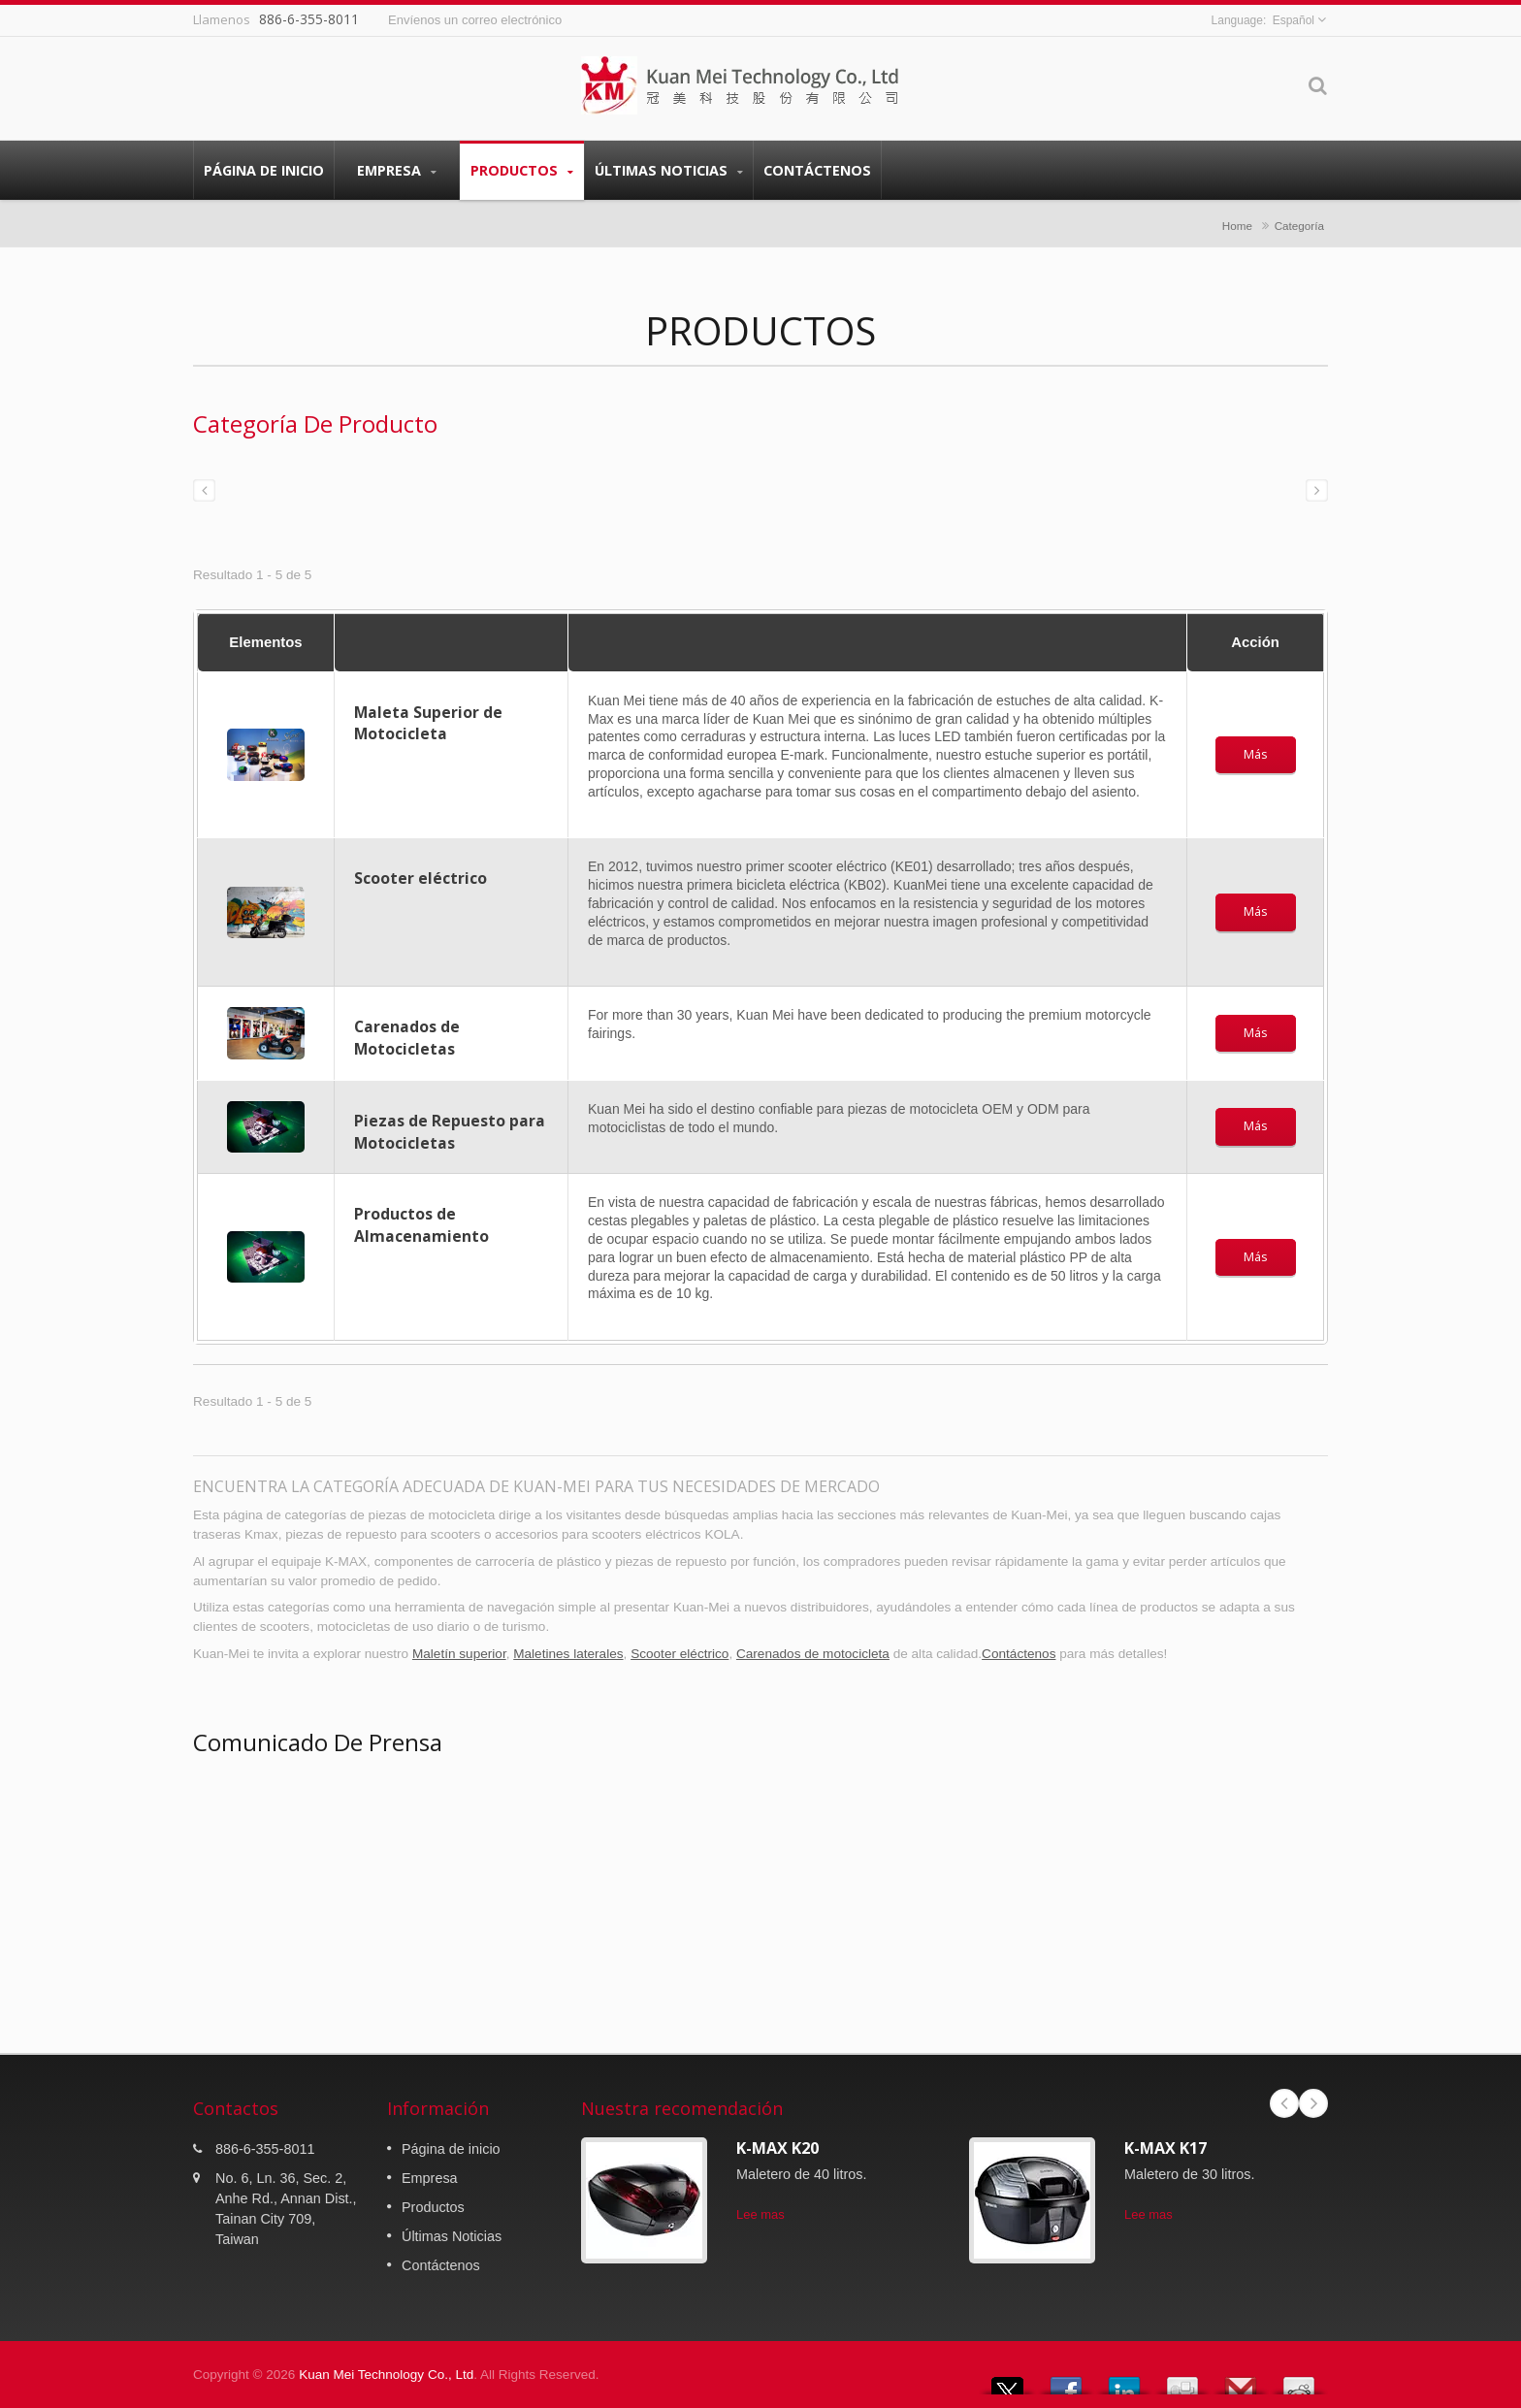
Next (1313, 2103)
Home (1237, 225)
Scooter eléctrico (420, 878)
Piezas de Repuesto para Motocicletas (449, 1132)
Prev (1284, 2103)
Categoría (1299, 225)
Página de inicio (264, 170)
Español (1293, 20)
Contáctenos (817, 170)
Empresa (397, 170)
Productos (522, 170)
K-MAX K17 (1165, 2148)
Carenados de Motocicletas (407, 1037)
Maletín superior (459, 1653)
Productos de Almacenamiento (421, 1225)
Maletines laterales (568, 1653)
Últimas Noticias (669, 170)
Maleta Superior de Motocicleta (428, 723)
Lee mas (760, 2214)
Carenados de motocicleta (813, 1653)
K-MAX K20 (777, 2148)
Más (1256, 754)
